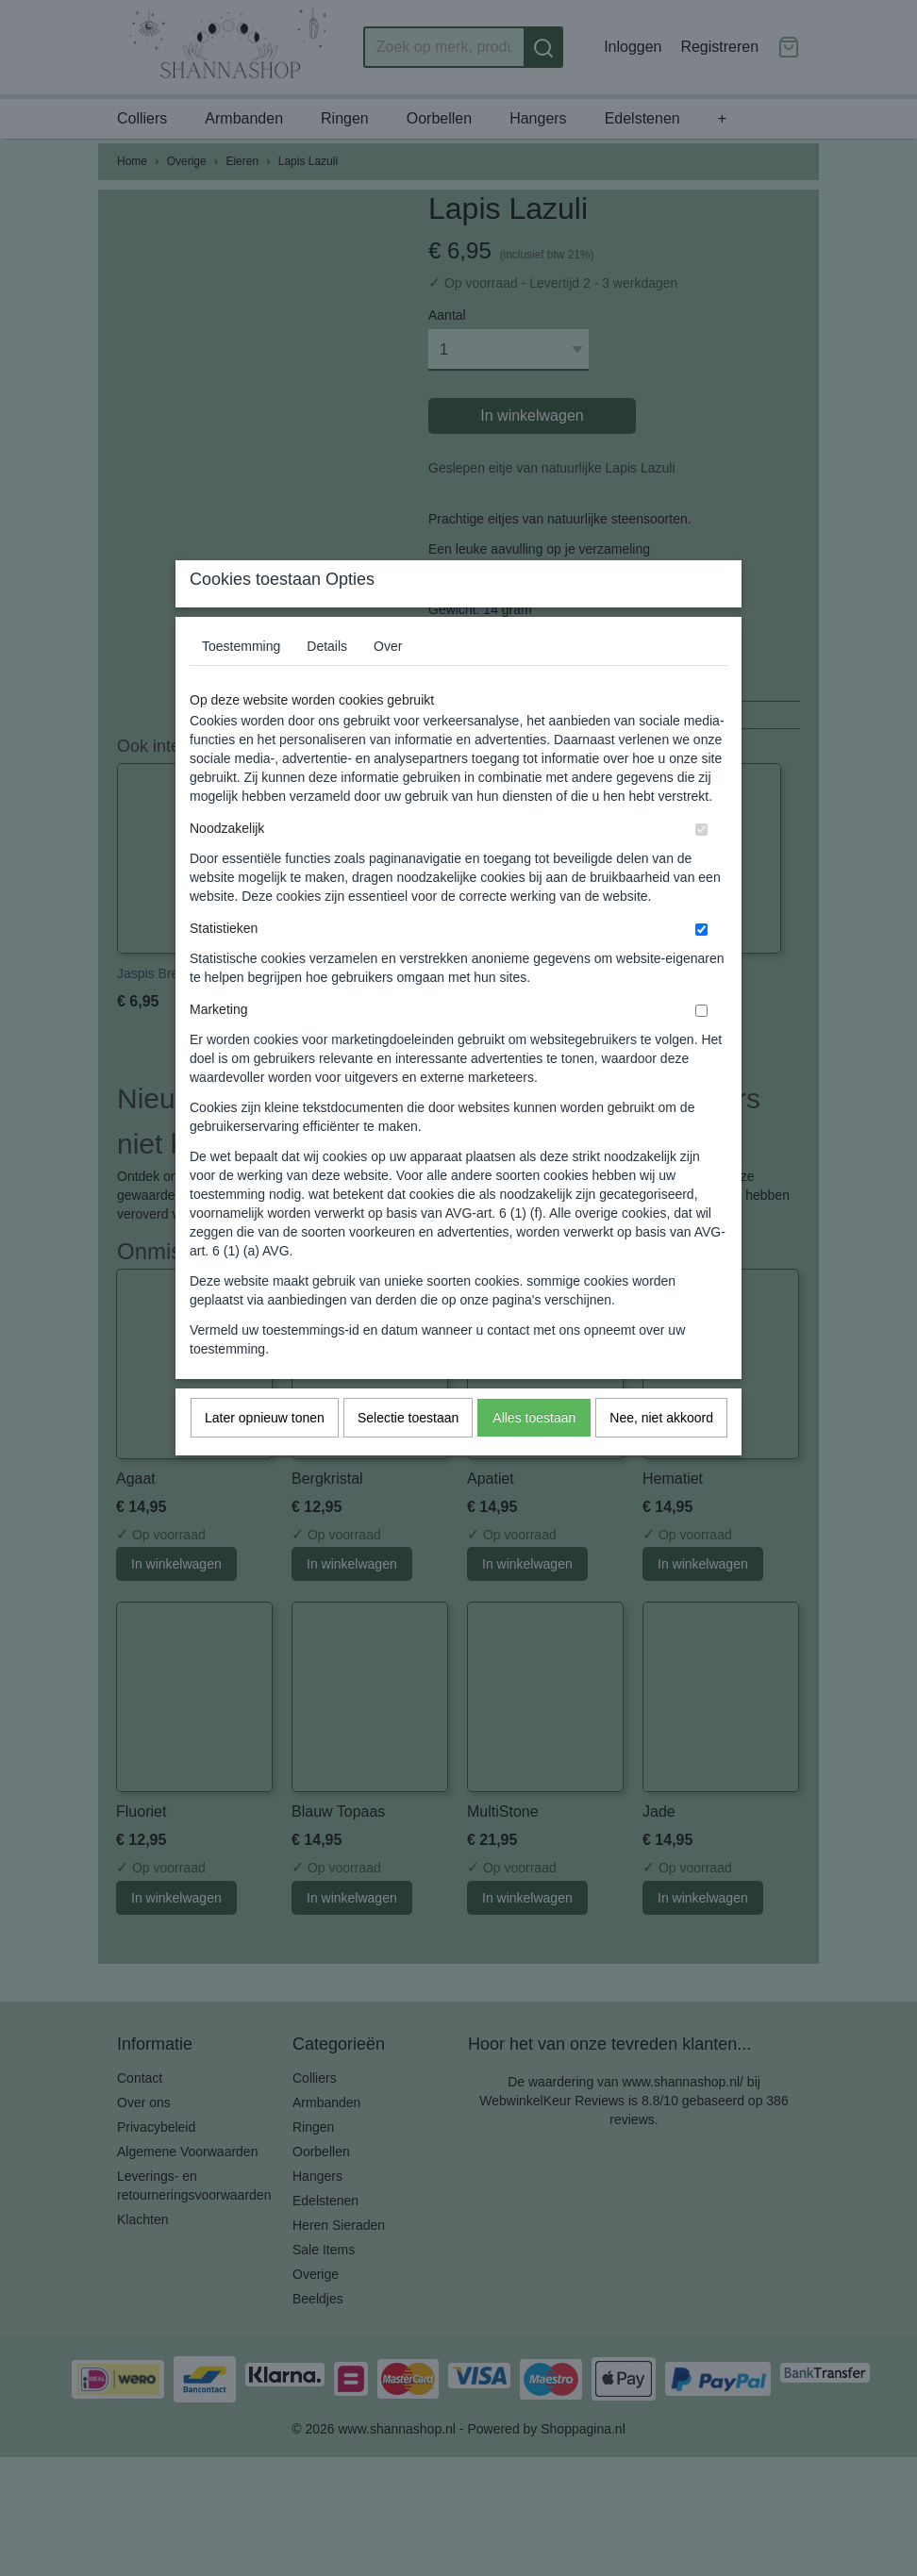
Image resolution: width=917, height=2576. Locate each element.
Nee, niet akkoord (661, 1454)
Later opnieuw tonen (265, 1454)
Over (388, 682)
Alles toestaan (533, 1454)
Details (327, 682)
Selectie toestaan (408, 1454)
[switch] (701, 866)
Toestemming (241, 682)
